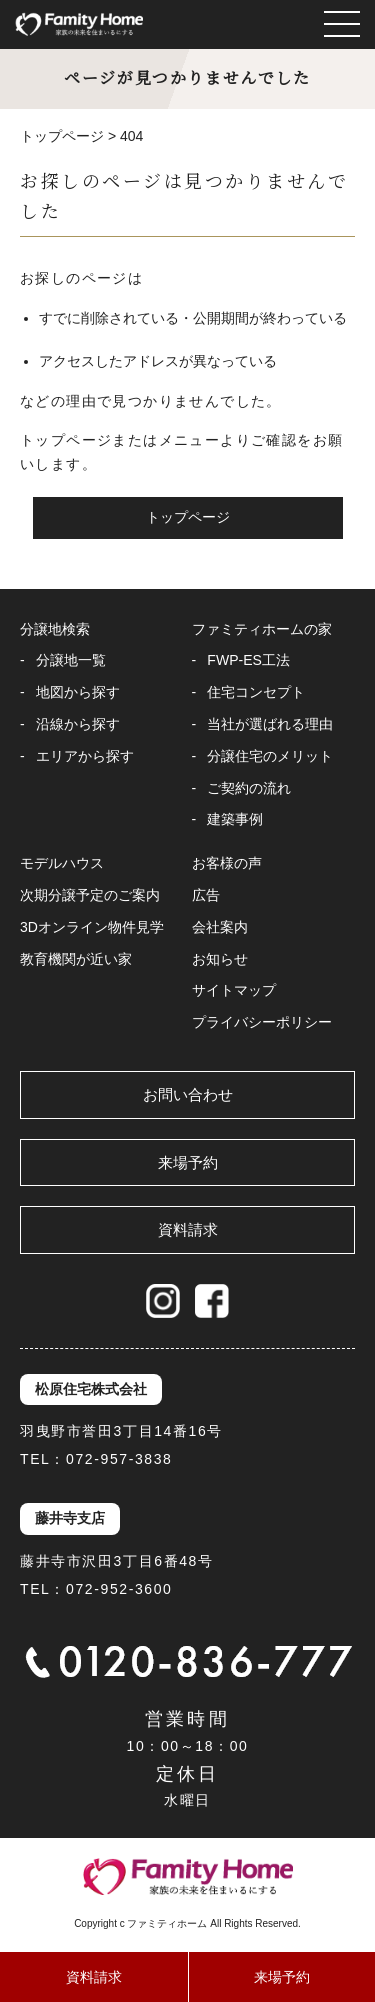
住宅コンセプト (256, 692)
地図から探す (78, 692)
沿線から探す (78, 724)
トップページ (188, 517)
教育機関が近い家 (76, 959)
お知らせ (220, 959)
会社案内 (220, 927)
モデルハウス (62, 863)
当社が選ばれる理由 (270, 724)
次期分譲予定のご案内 (90, 895)
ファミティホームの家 (262, 629)
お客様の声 (227, 863)
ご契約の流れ (249, 788)
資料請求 (188, 1229)
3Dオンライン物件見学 (92, 927)
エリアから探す (85, 756)
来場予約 (188, 1162)
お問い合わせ (188, 1094)
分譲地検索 (55, 629)
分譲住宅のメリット (270, 756)
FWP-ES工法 (248, 660)
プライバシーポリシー (262, 1022)
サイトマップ (234, 990)
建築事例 (235, 819)
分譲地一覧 (71, 660)
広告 (206, 895)
